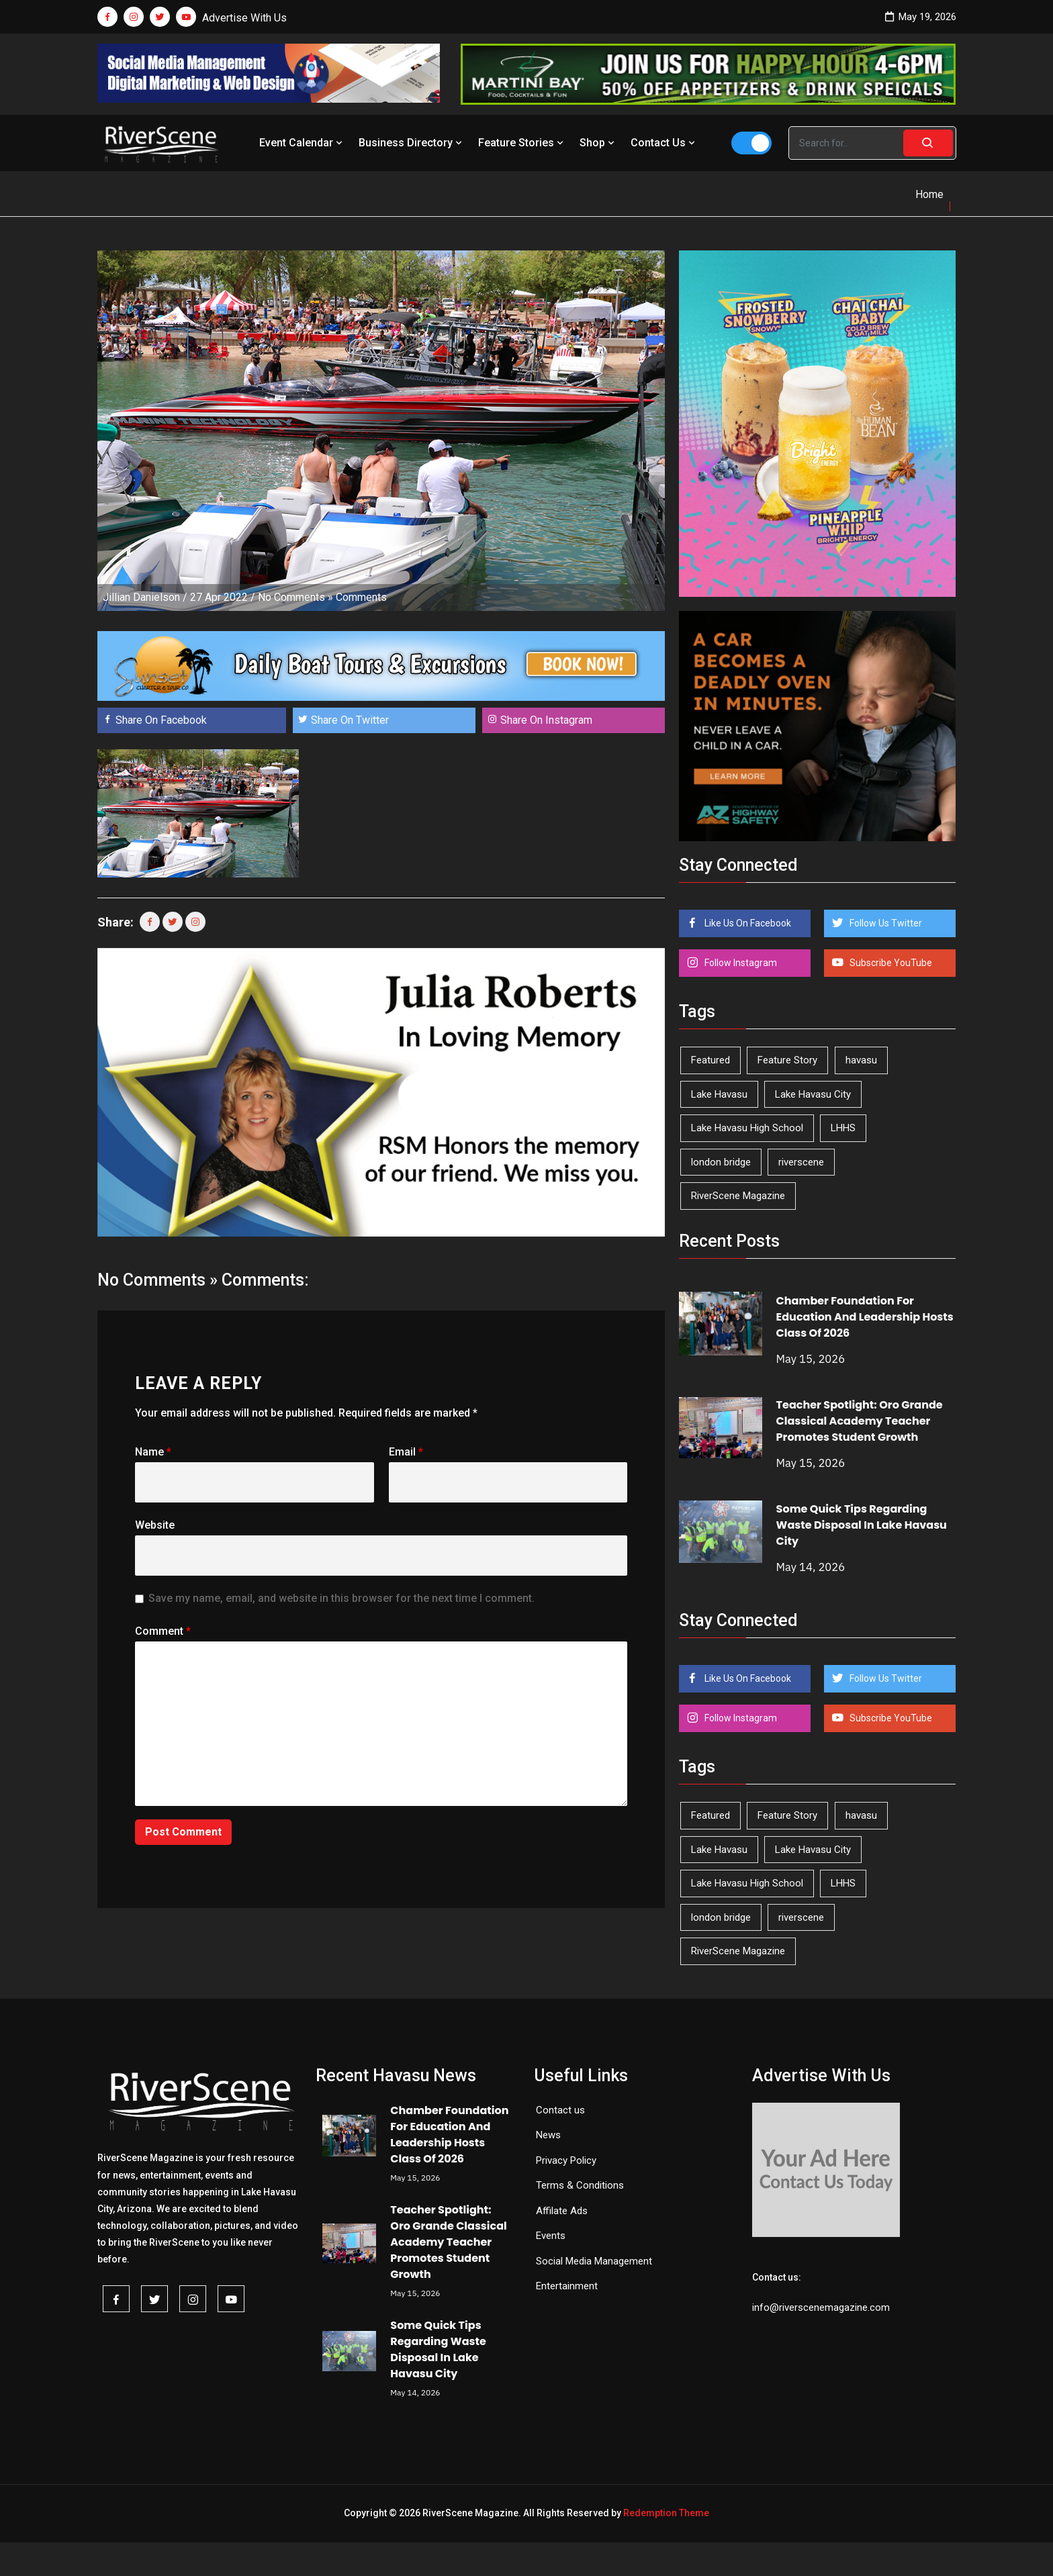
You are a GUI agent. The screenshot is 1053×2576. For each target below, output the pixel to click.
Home (929, 194)
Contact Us (664, 142)
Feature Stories (522, 142)
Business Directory (412, 142)
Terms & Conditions (580, 2185)
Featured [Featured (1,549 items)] (710, 1060)
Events (550, 2236)
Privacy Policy (566, 2160)
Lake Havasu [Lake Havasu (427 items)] (719, 1094)
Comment (163, 1631)
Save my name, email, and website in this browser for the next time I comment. (341, 1598)
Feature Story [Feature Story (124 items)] (787, 1060)
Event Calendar (302, 142)
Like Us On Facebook (746, 923)
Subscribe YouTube (890, 962)
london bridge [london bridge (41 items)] (721, 1162)
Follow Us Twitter (885, 923)
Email (406, 1451)
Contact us (560, 2110)
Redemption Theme (666, 2513)
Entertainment (567, 2286)
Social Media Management (594, 2261)
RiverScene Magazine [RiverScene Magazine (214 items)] (738, 1196)
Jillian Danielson (141, 597)
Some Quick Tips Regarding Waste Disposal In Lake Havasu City (861, 1525)
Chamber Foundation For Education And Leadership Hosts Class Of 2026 (865, 1317)
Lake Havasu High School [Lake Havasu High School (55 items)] (747, 1128)
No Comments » (295, 597)
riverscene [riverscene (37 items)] (801, 1162)
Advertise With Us (244, 17)
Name (153, 1451)
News (548, 2135)
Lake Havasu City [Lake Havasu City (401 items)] (813, 1094)
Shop (598, 142)
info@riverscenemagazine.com (821, 2307)
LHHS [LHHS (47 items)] (843, 1128)
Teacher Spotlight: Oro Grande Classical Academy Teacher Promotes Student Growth (859, 1421)
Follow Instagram (739, 962)
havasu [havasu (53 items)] (861, 1060)
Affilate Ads (562, 2211)
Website (155, 1525)
